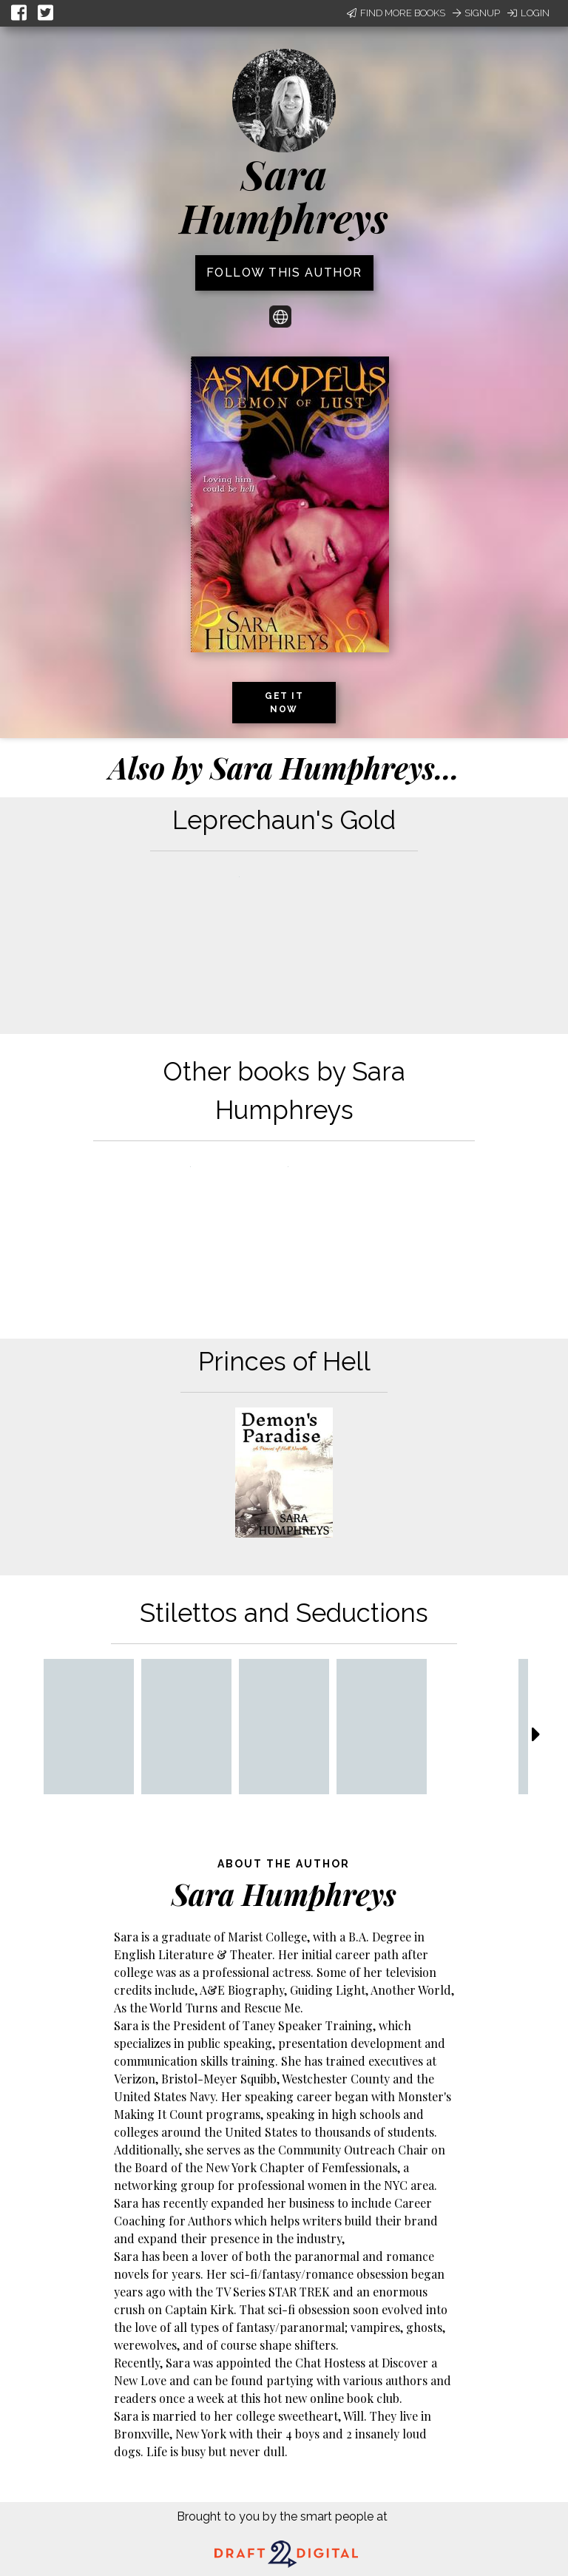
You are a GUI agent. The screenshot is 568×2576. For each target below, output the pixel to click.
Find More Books (396, 12)
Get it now (284, 702)
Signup (476, 12)
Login (528, 12)
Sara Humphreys (284, 195)
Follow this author (284, 273)
